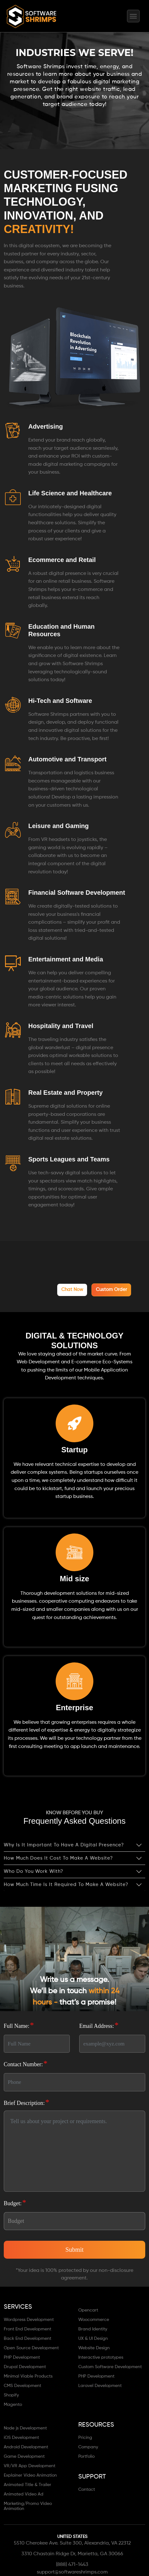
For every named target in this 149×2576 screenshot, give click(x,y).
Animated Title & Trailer (27, 2483)
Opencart (88, 2308)
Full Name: (19, 2024)
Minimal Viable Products (28, 2375)
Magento (13, 2403)
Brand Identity (92, 2327)
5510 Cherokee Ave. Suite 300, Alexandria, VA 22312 (72, 2541)
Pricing (85, 2436)
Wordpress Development (29, 2318)
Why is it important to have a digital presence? (64, 1843)
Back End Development (27, 2337)
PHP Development (22, 2356)
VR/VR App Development (29, 2464)
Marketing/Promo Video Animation (28, 2504)
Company (88, 2445)
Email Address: (99, 2024)
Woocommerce (93, 2318)
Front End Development (27, 2327)
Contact (86, 2488)
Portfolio (86, 2455)
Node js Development (25, 2426)
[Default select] (74, 2219)
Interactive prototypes (100, 2356)
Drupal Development (25, 2365)
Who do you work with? (33, 1870)
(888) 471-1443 (72, 2563)
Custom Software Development (110, 2365)
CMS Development (22, 2384)
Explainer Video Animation (30, 2474)
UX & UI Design (93, 2337)
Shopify (11, 2393)
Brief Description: (26, 2100)
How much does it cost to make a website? (58, 1857)
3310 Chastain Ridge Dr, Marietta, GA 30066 (72, 2552)
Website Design (94, 2346)
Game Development (24, 2455)
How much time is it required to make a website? (66, 1883)
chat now (78, 1289)
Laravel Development (100, 2384)
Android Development (26, 2445)
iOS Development (21, 2436)
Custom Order (113, 1289)
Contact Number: (25, 2062)
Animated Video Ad (23, 2492)
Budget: (15, 2201)
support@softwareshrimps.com (72, 2570)
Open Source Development (31, 2346)
